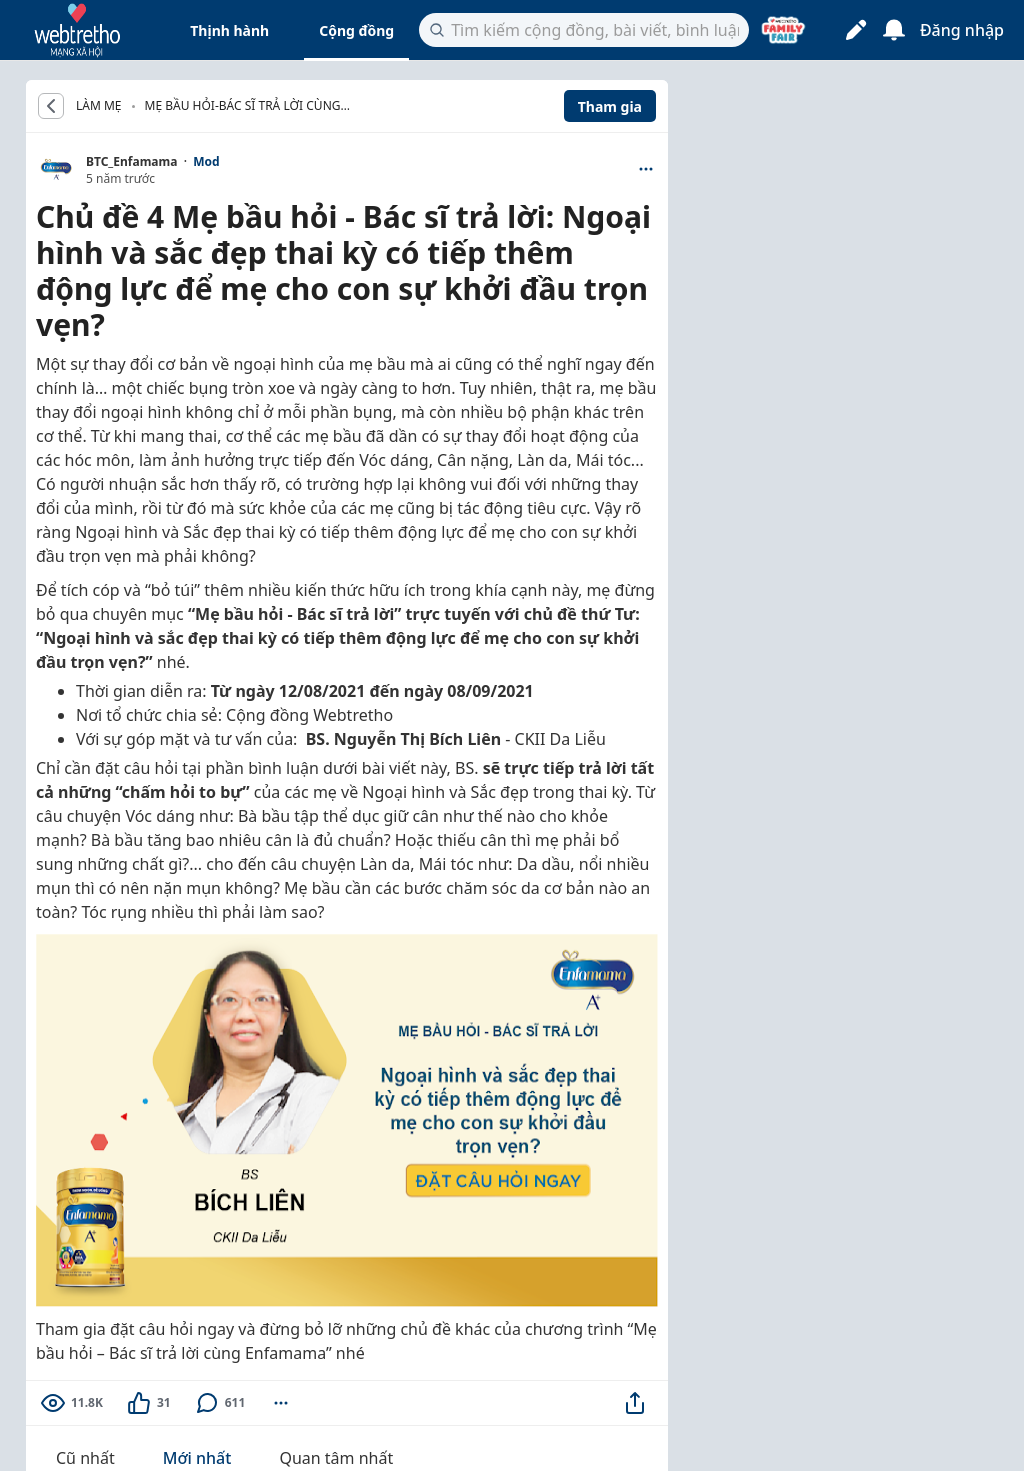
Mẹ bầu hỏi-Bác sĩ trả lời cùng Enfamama (243, 107)
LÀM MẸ (99, 106)
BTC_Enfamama (131, 161)
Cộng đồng (356, 30)
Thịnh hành (229, 30)
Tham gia (610, 106)
